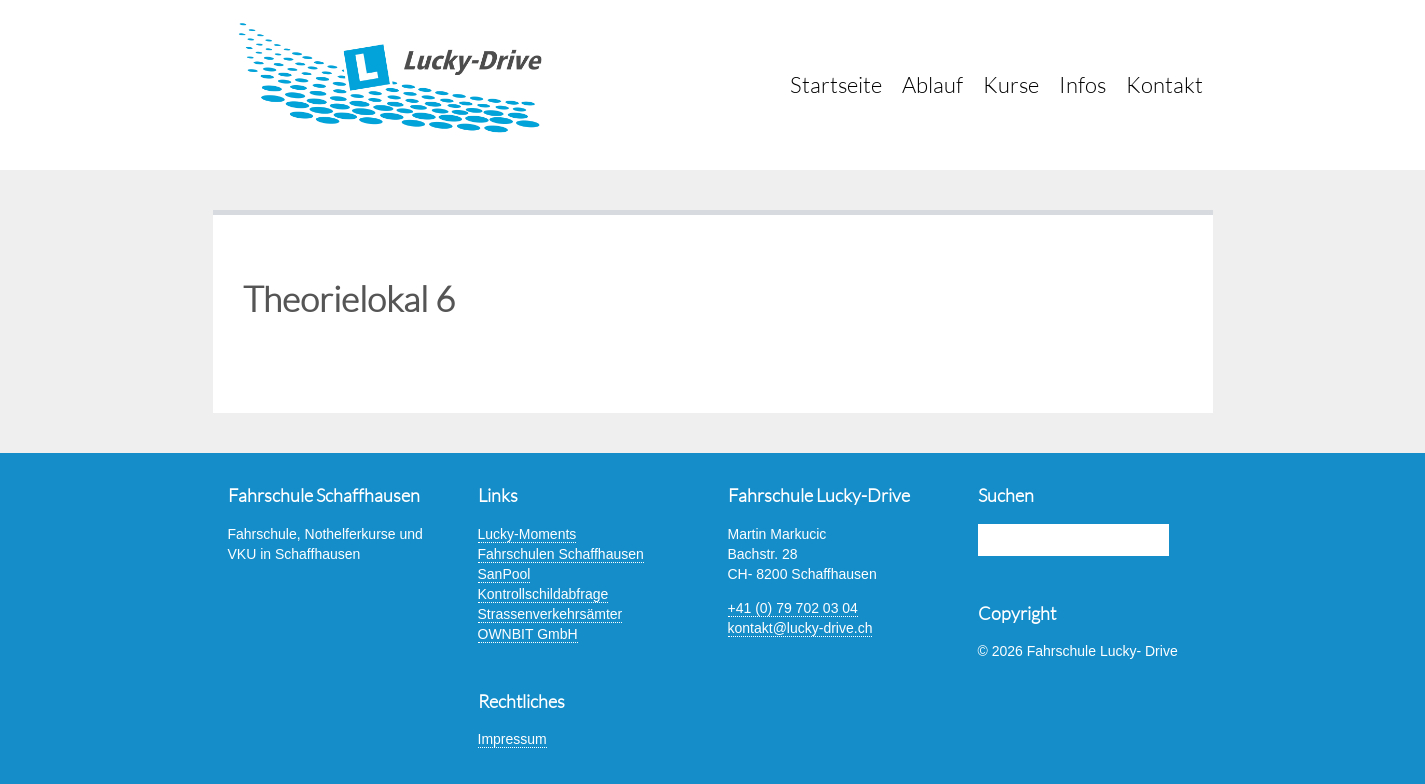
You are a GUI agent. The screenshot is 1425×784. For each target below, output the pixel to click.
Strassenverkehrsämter (550, 614)
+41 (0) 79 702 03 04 (793, 608)
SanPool (504, 574)
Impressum (512, 739)
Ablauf (932, 84)
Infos (1082, 84)
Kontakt (1164, 84)
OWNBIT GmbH (528, 634)
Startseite (836, 84)
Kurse (1011, 84)
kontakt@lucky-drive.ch (800, 628)
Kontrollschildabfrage (543, 594)
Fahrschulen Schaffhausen (561, 554)
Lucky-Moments (527, 534)
